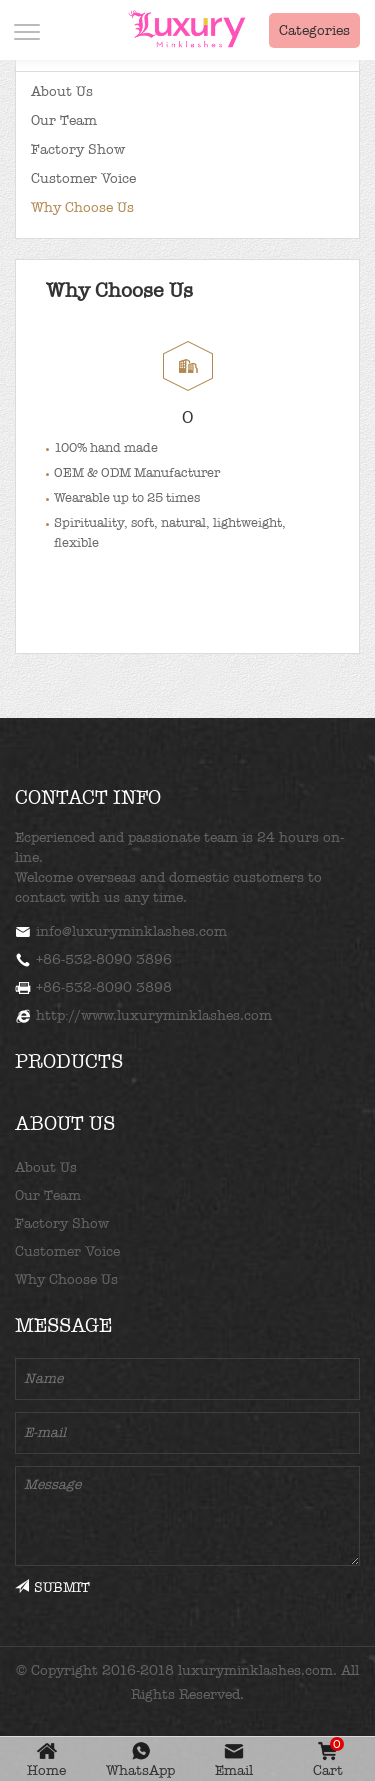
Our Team (64, 120)
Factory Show (78, 149)
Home (46, 1770)
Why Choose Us (82, 207)
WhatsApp (140, 1770)
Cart (328, 1760)
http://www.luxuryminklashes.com (154, 1015)
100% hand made (106, 447)
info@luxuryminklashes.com (131, 931)
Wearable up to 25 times (127, 497)
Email (234, 1770)
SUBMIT (52, 1587)
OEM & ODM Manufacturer (137, 472)
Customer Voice (83, 178)
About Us (62, 91)
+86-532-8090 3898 (104, 987)
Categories (314, 30)
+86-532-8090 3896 (104, 959)
